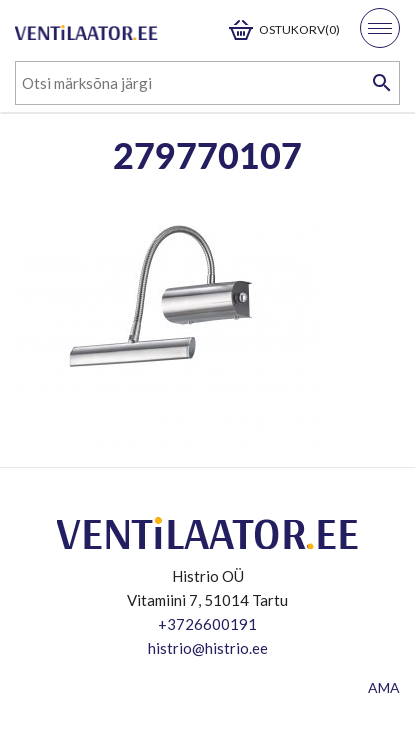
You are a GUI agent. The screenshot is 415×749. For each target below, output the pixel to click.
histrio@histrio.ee (208, 648)
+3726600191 (207, 624)
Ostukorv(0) (299, 29)
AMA (384, 687)
